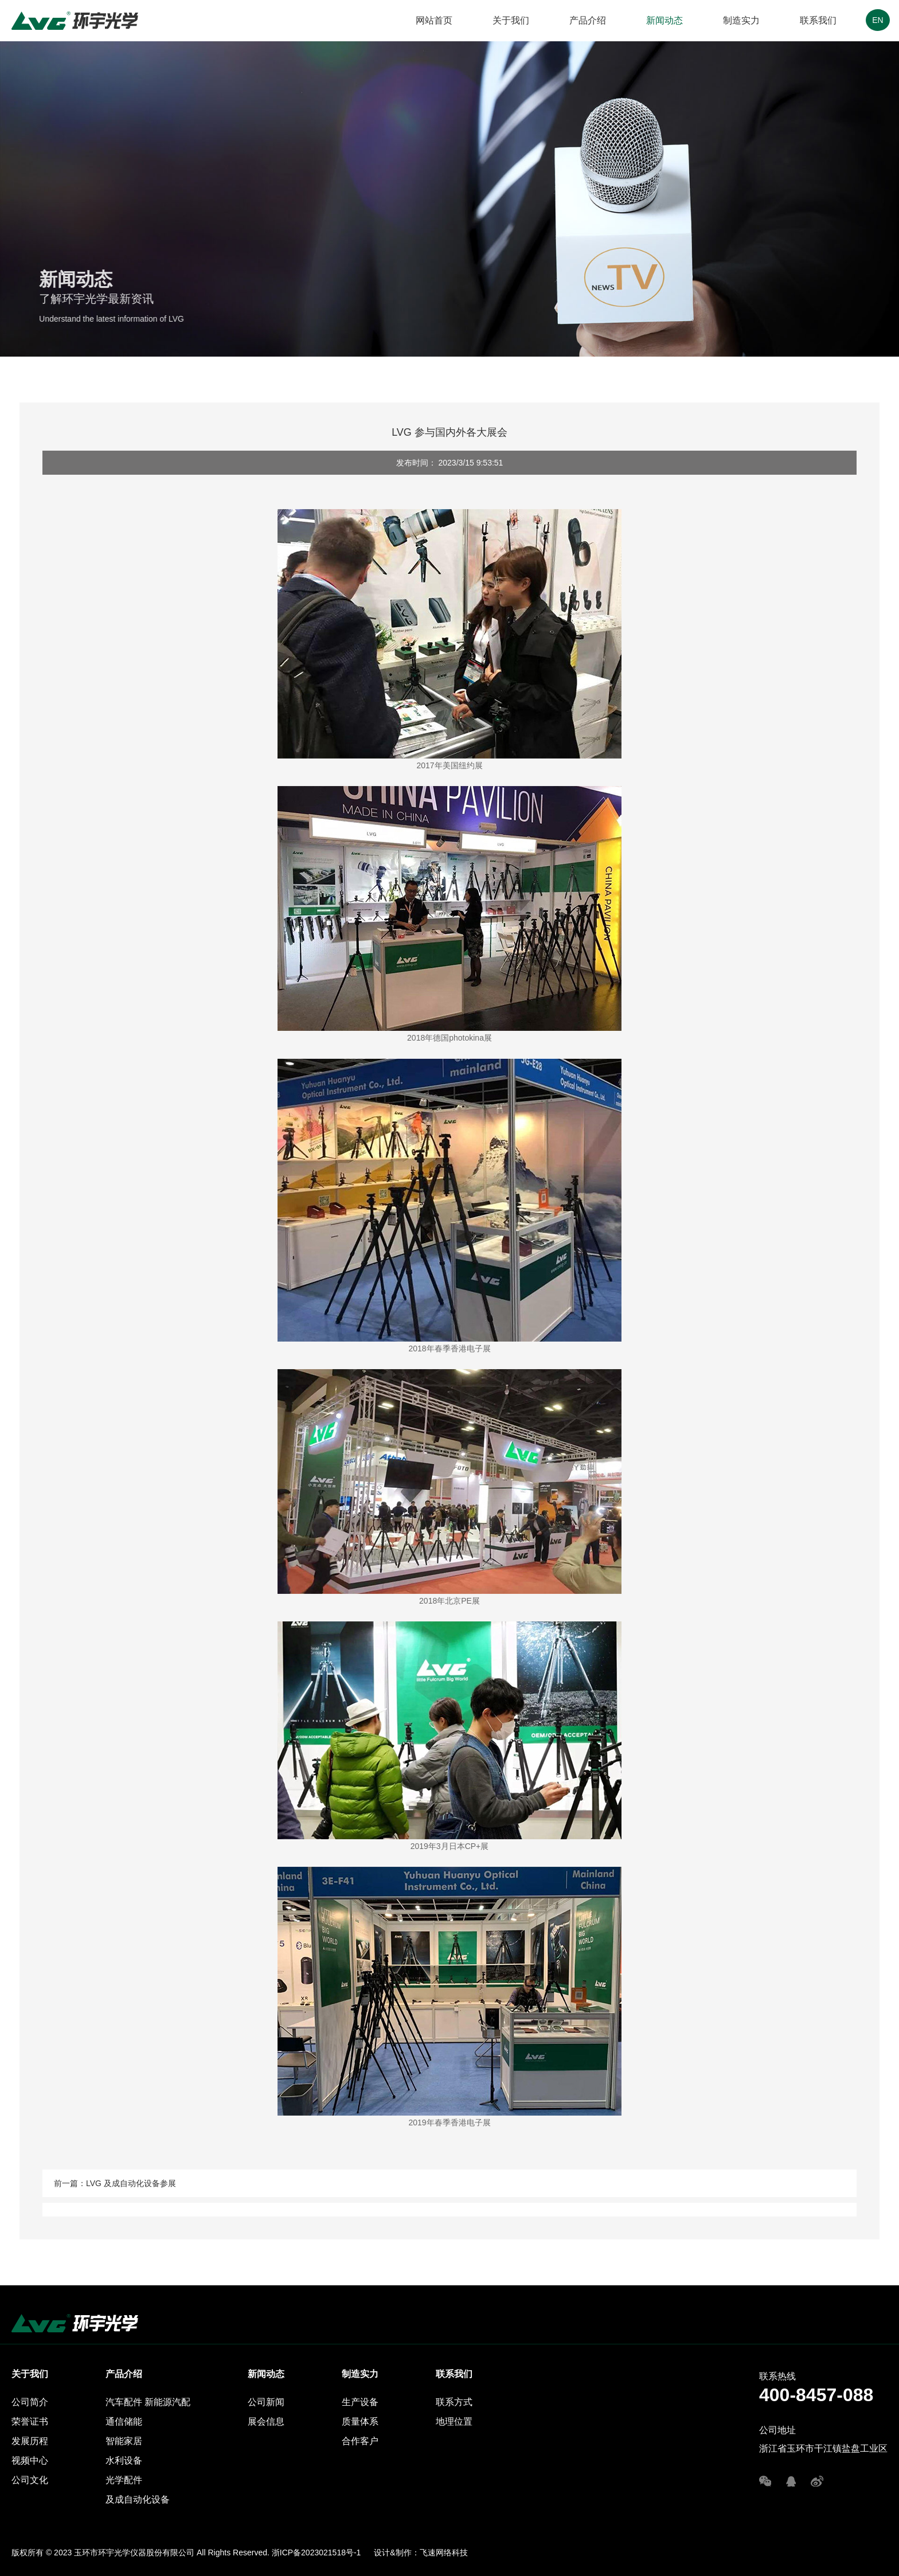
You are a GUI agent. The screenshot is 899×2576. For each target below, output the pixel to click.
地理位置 (454, 2421)
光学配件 (123, 2480)
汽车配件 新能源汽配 (147, 2402)
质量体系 (360, 2421)
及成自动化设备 (137, 2499)
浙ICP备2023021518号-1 (316, 2552)
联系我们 (818, 20)
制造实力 (741, 20)
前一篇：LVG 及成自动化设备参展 (115, 2183)
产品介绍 (587, 20)
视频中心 (29, 2460)
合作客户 (360, 2441)
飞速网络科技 (444, 2552)
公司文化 (29, 2480)
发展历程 (29, 2441)
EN (877, 20)
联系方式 (454, 2402)
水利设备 (123, 2460)
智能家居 (123, 2441)
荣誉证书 (29, 2421)
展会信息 (266, 2421)
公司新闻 (266, 2402)
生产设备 (360, 2402)
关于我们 (511, 20)
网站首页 (434, 20)
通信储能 (123, 2421)
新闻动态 (664, 20)
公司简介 (29, 2402)
